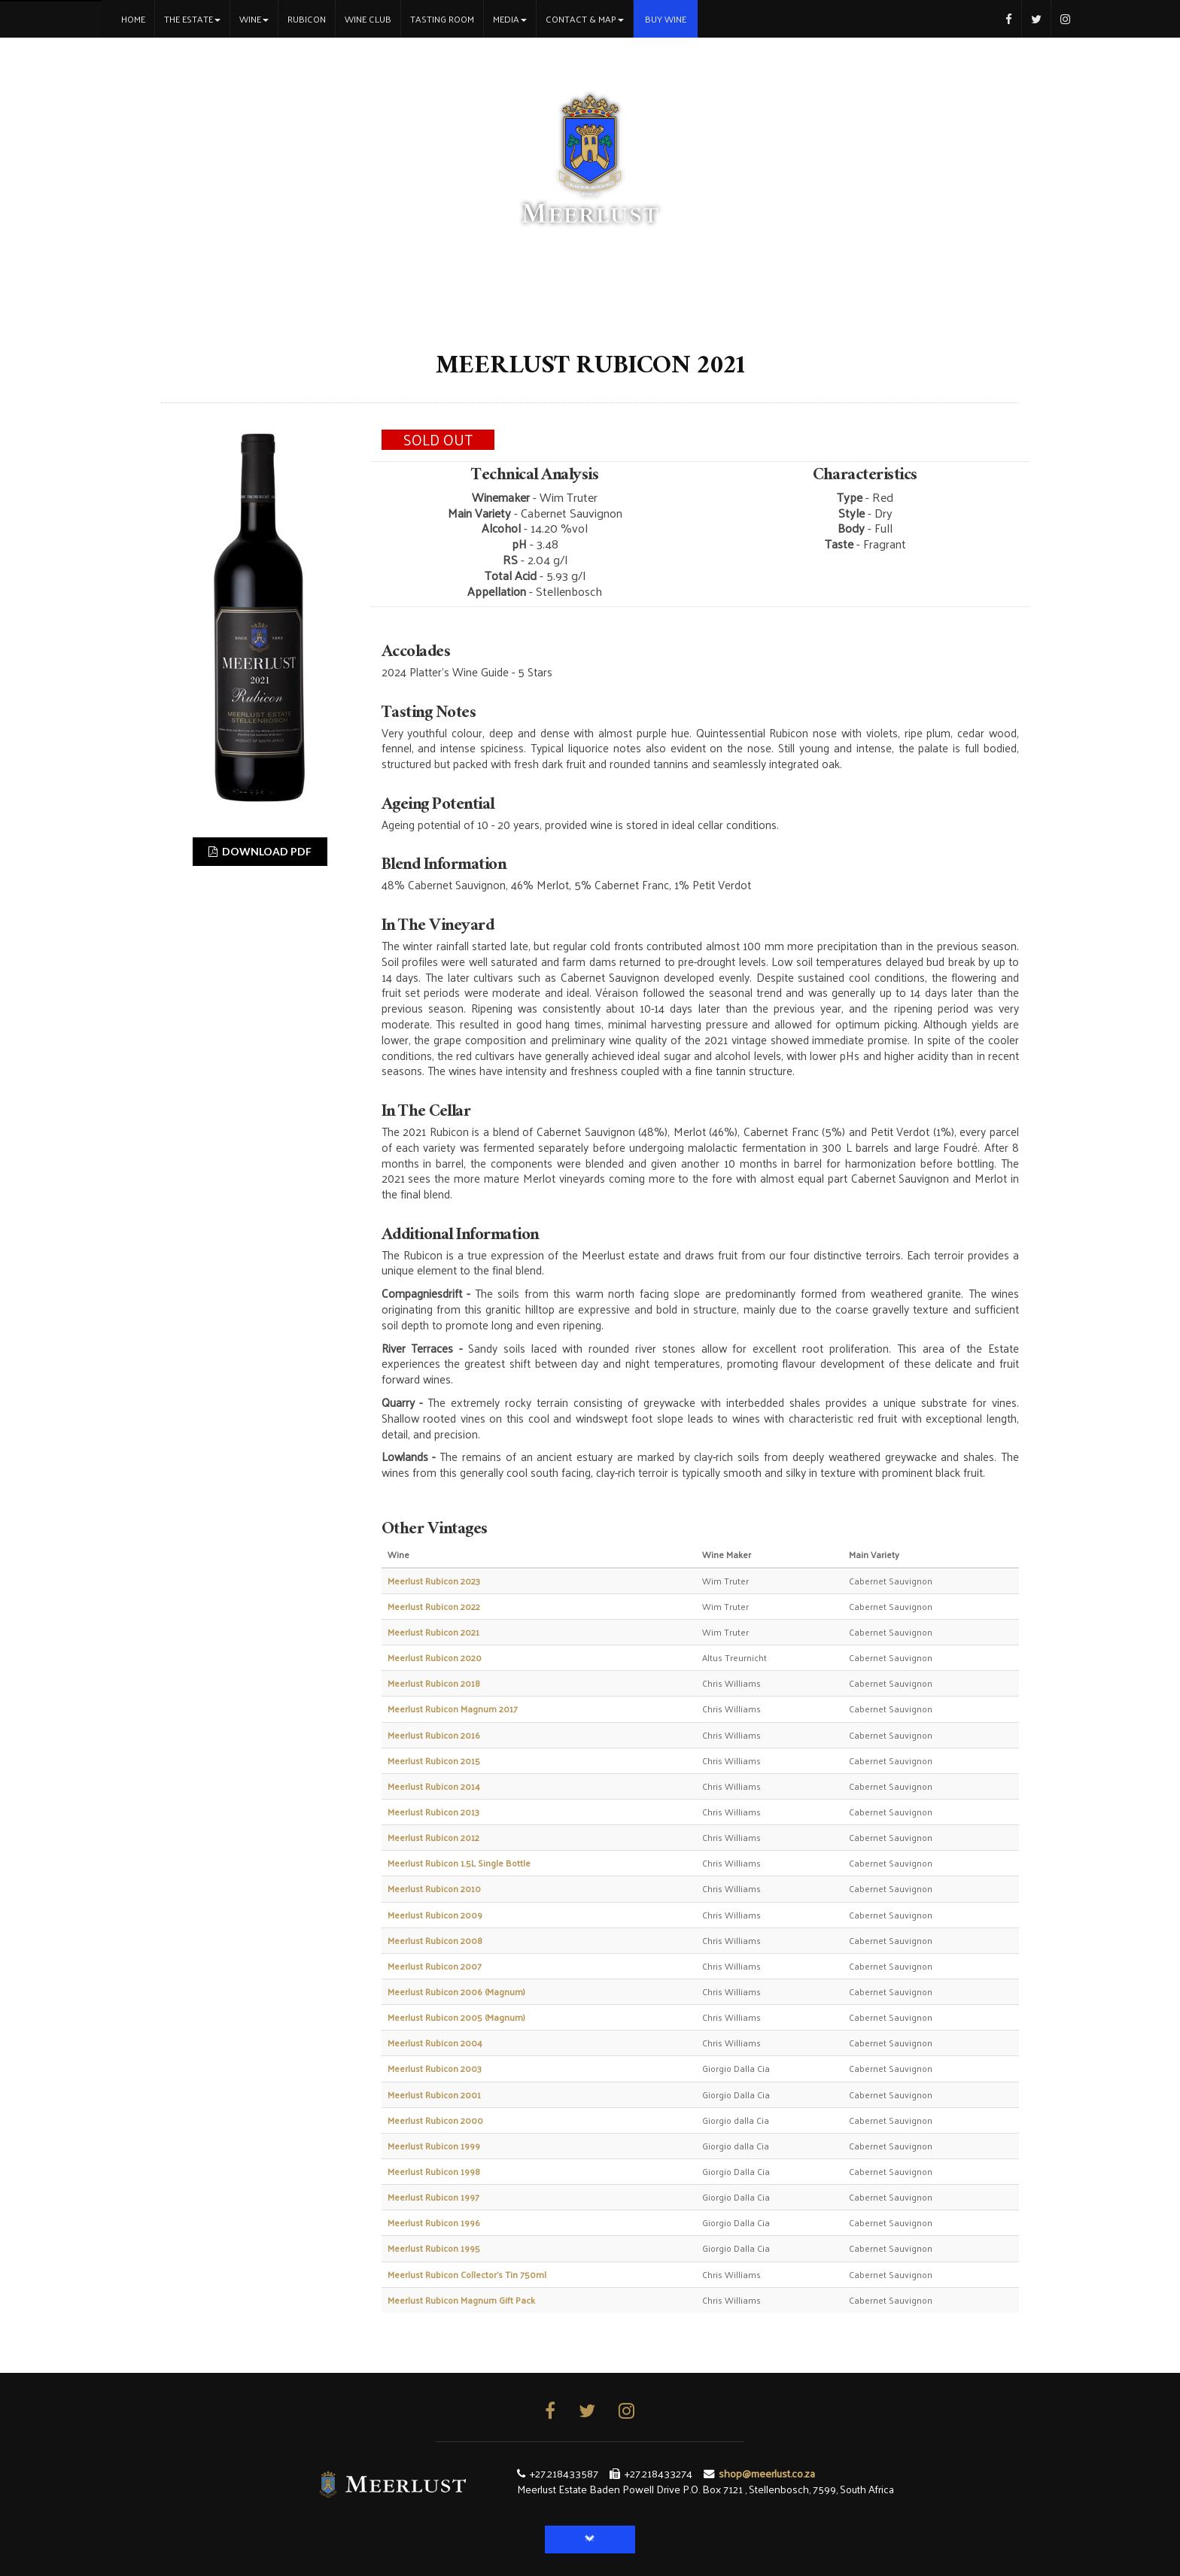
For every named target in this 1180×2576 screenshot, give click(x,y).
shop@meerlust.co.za (767, 2473)
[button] (590, 2539)
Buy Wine (666, 19)
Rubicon (306, 19)
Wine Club (368, 19)
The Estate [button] (192, 19)
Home (137, 18)
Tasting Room (442, 19)
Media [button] (510, 19)
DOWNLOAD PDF (260, 851)
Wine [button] (254, 19)
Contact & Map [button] (585, 19)
